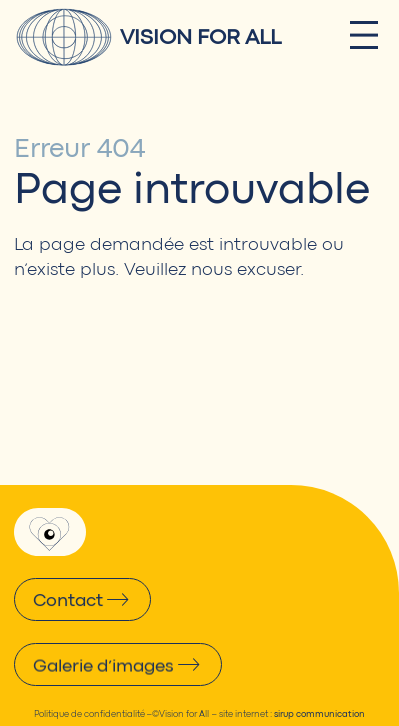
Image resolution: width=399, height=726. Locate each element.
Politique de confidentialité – (93, 714)
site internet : (292, 714)
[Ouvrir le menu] (364, 35)
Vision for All (200, 37)
